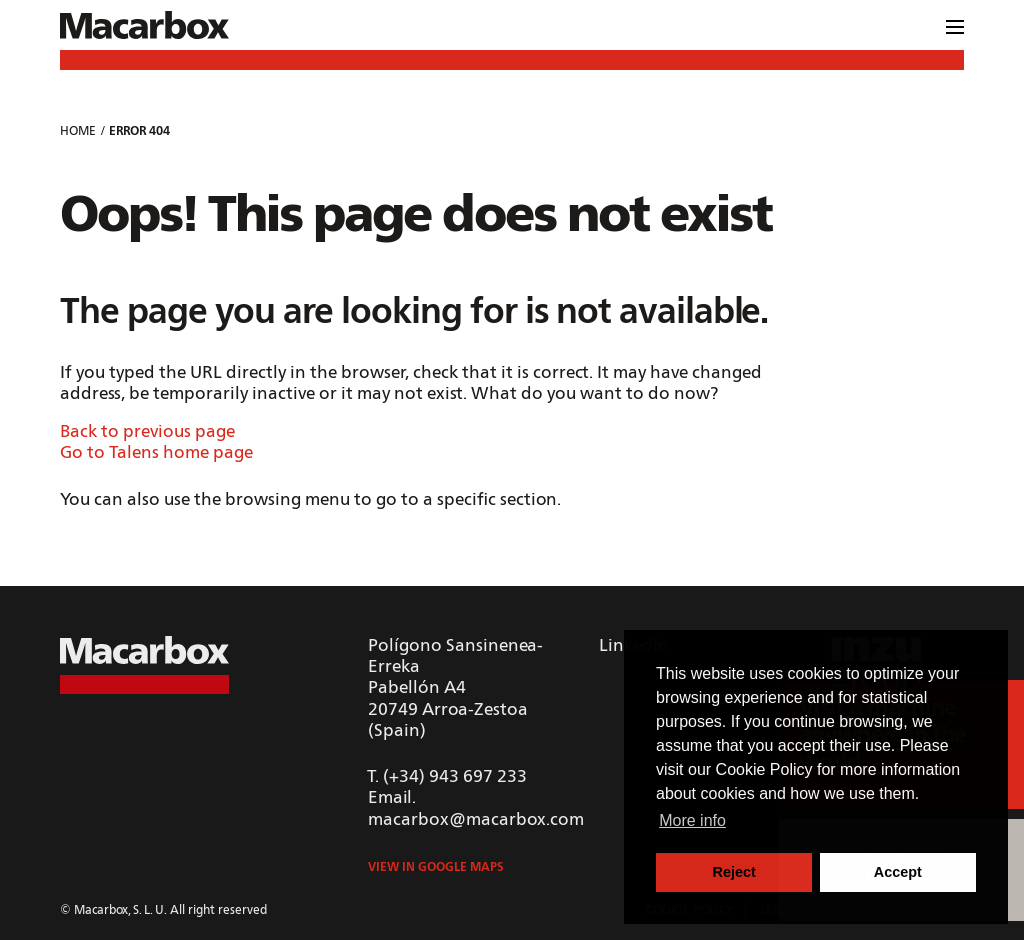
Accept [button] (898, 872)
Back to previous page (147, 432)
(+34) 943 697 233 (455, 777)
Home (78, 132)
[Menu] (955, 30)
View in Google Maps (436, 868)
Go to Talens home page (156, 453)
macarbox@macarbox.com (476, 820)
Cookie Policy (764, 769)
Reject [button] (734, 872)
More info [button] (692, 820)
